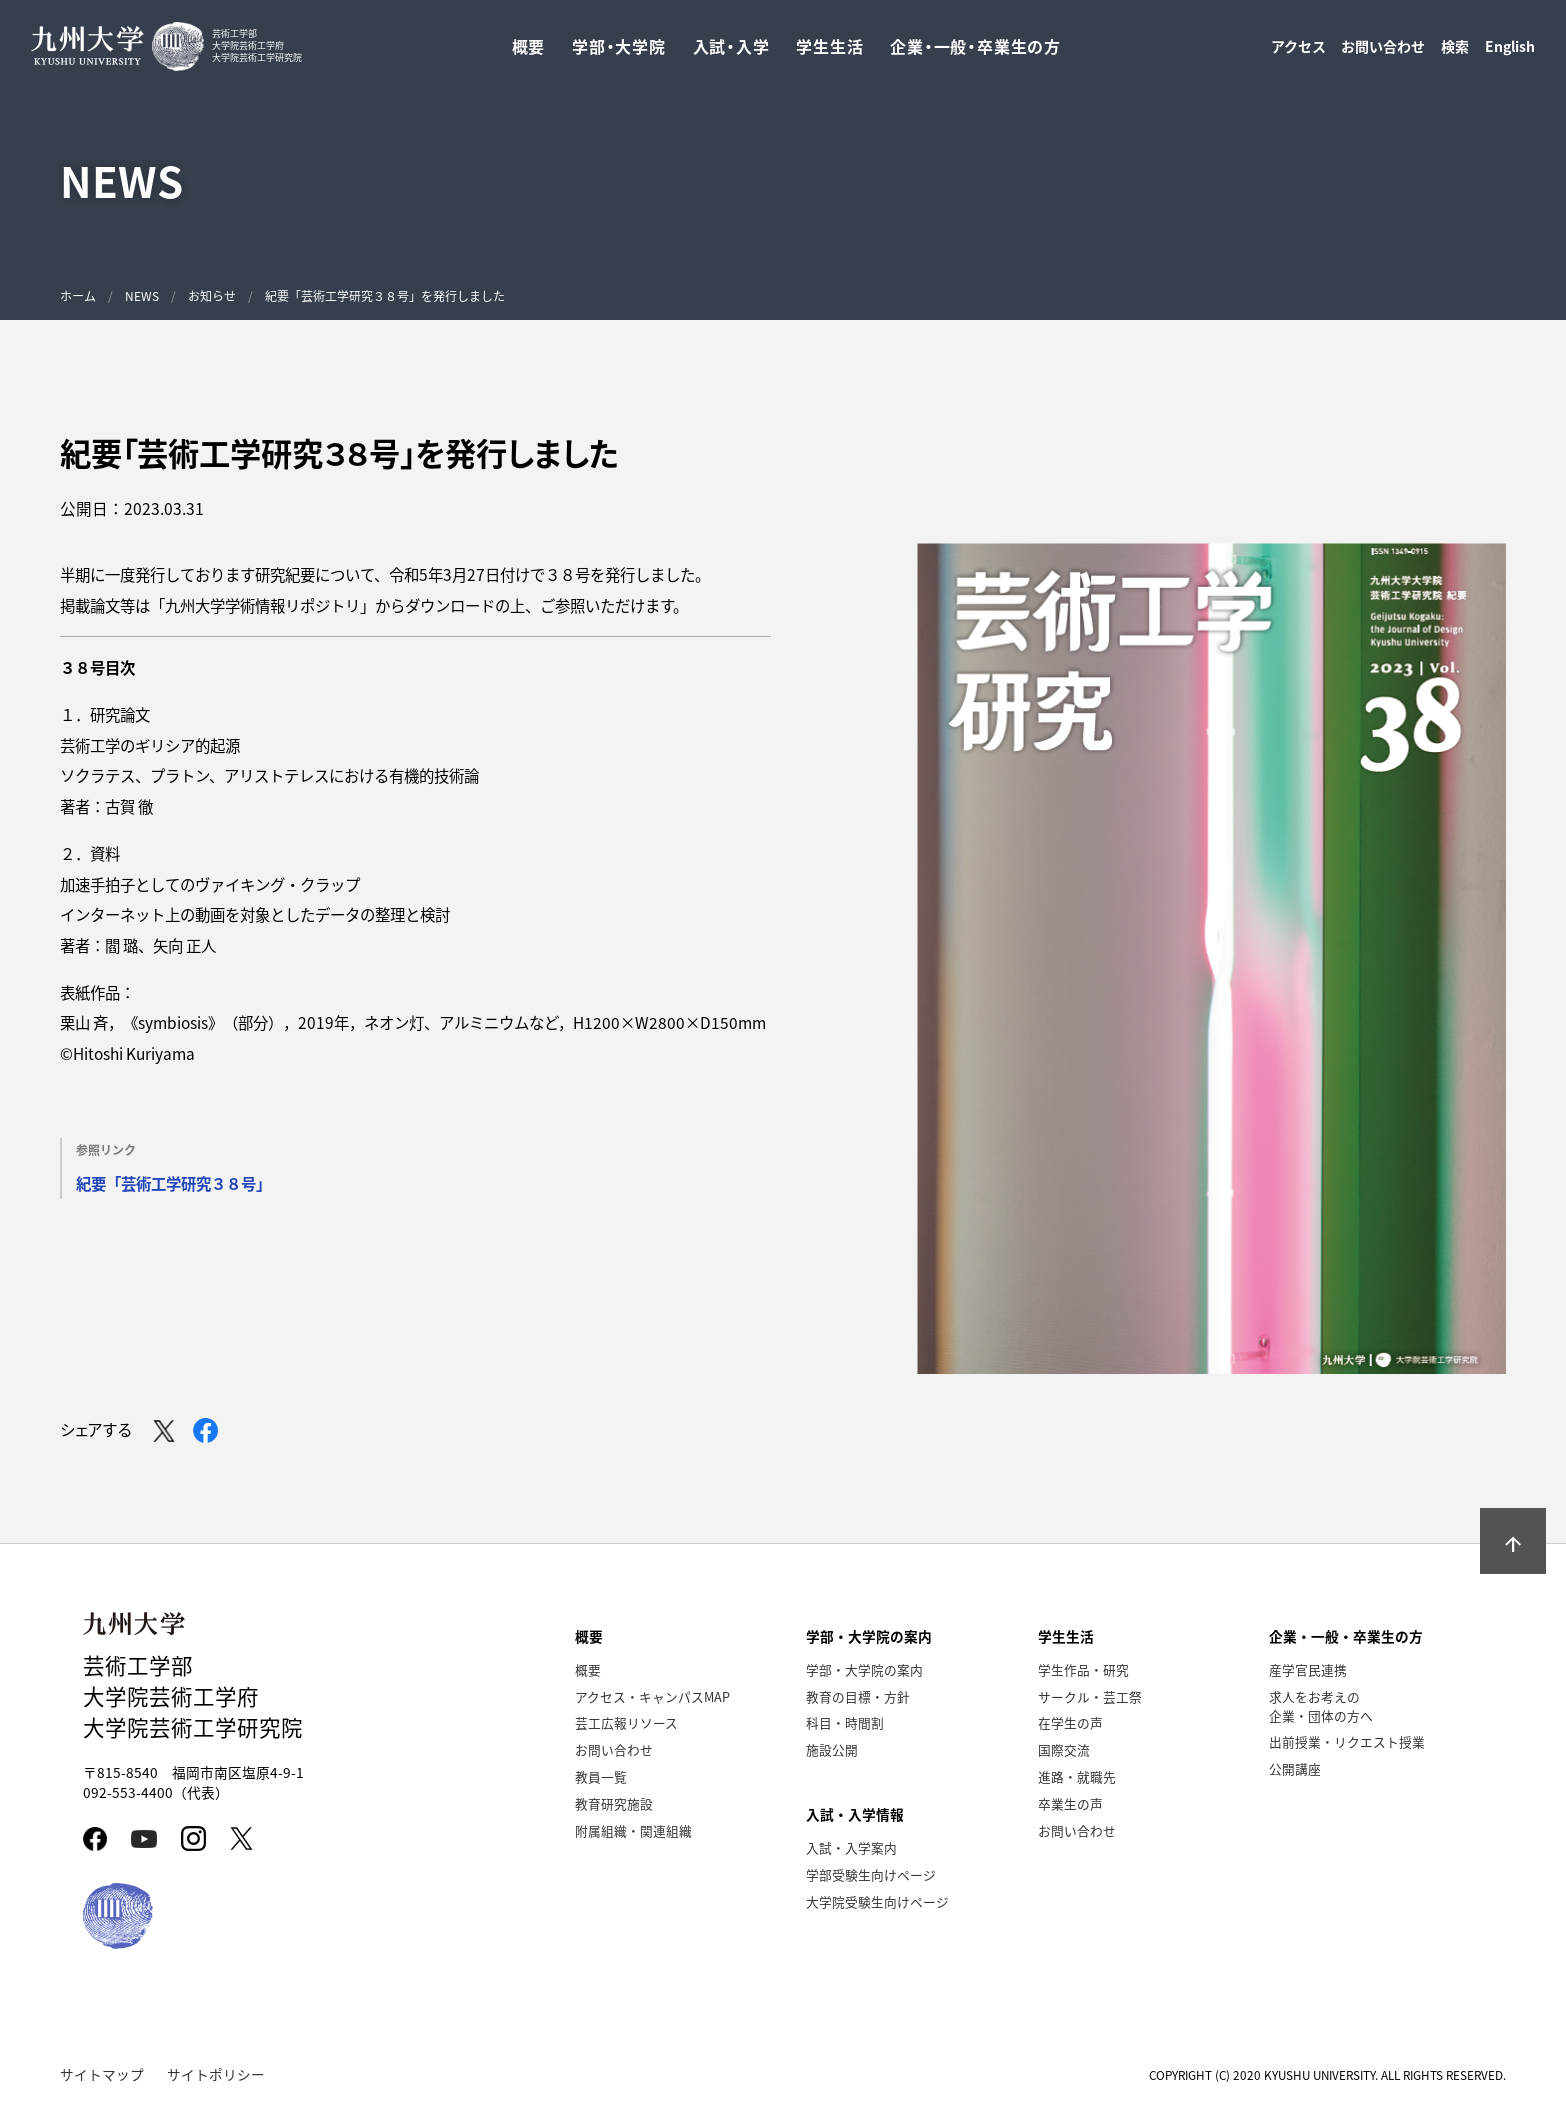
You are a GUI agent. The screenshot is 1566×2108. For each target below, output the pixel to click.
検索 (1455, 51)
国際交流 (1064, 1749)
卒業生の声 (1070, 1803)
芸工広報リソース (626, 1722)
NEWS (142, 295)
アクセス (1298, 51)
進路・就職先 (1077, 1776)
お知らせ (212, 295)
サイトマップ (102, 2074)
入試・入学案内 (851, 1847)
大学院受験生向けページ (877, 1901)
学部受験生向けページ (871, 1874)
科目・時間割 (845, 1722)
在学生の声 (1070, 1722)
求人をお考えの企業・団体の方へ (1321, 1706)
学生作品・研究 (1083, 1669)
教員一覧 (601, 1776)
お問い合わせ (1383, 51)
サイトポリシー (216, 2074)
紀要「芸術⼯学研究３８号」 (173, 1183)
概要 (588, 1669)
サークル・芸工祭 (1090, 1696)
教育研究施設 (614, 1803)
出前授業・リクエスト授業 (1347, 1741)
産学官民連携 (1308, 1669)
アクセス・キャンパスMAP (652, 1696)
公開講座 (1295, 1768)
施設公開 (832, 1749)
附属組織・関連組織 (633, 1830)
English (1510, 51)
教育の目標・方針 (858, 1696)
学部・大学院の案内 (864, 1669)
